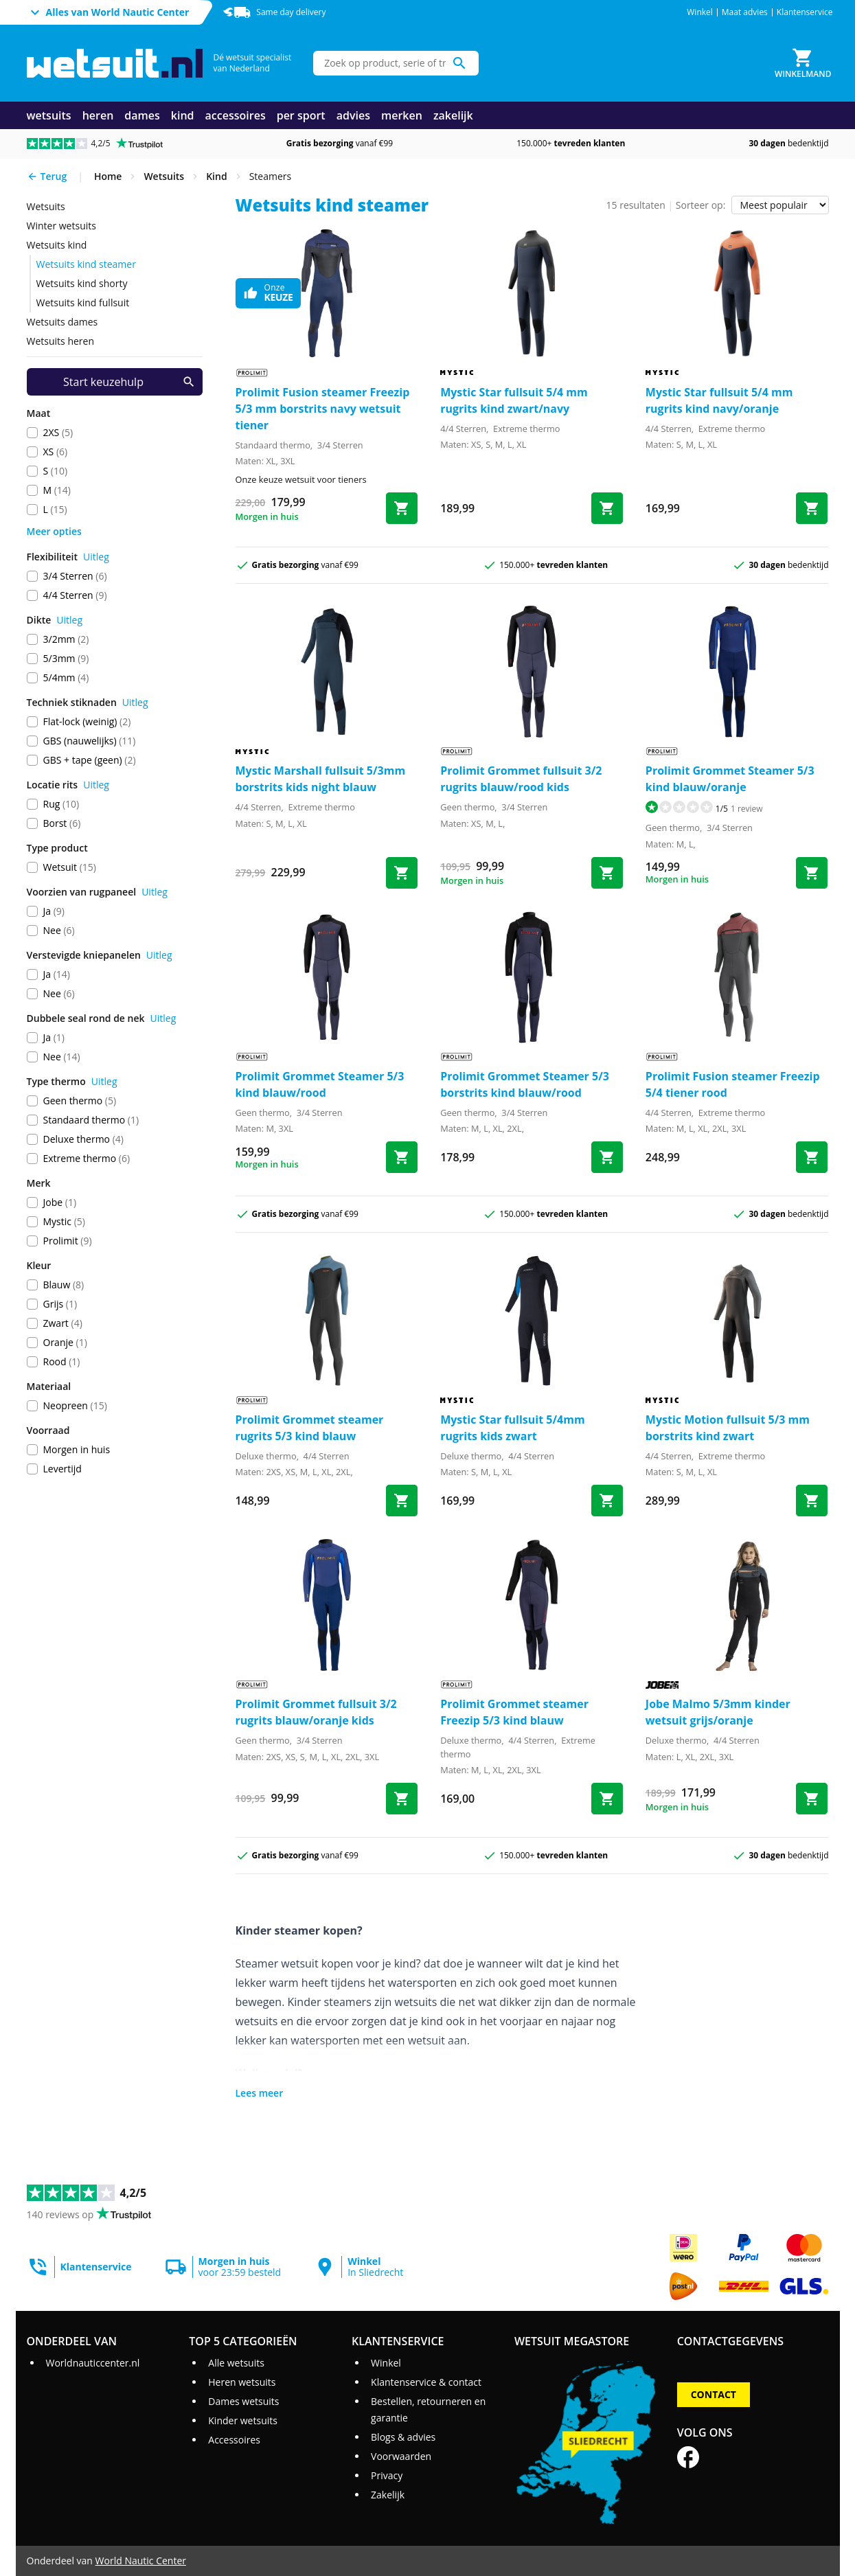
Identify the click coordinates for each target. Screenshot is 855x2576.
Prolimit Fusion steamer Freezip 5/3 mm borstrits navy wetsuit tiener (323, 409)
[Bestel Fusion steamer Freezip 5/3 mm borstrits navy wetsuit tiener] (401, 508)
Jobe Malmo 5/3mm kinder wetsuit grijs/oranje (718, 1712)
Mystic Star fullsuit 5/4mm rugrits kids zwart (512, 1428)
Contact (713, 2394)
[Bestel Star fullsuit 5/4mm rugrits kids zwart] (607, 1500)
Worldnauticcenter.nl (92, 2362)
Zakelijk (387, 2494)
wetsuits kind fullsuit (83, 302)
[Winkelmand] (803, 63)
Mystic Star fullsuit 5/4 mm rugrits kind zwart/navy (514, 400)
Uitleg (96, 556)
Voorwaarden (401, 2456)
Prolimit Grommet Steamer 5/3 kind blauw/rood (320, 1084)
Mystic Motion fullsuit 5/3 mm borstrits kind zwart (728, 1428)
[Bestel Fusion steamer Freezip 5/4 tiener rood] (811, 1157)
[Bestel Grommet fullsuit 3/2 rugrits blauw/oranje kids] (401, 1798)
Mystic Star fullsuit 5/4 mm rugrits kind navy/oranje (719, 400)
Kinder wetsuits (242, 2420)
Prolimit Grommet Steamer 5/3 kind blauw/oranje (730, 779)
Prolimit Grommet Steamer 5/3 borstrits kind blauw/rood (524, 1084)
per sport (301, 115)
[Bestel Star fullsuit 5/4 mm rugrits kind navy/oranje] (811, 508)
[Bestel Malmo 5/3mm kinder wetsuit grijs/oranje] (811, 1798)
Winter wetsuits (61, 225)
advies (353, 115)
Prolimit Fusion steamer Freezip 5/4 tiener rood (733, 1084)
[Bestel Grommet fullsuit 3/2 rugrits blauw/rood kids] (607, 872)
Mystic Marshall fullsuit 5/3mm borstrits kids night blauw (321, 779)
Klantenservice (805, 12)
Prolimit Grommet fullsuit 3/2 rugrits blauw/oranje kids (316, 1712)
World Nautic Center (140, 2560)
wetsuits (49, 115)
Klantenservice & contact (426, 2382)
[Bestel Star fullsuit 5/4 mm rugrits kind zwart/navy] (607, 508)
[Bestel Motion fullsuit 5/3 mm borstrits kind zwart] (811, 1500)
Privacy (386, 2475)
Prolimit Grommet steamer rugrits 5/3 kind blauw (310, 1428)
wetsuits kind (57, 244)
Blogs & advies (403, 2436)
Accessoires (234, 2439)
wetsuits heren (61, 340)
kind (182, 115)
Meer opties (54, 531)
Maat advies (745, 12)
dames (142, 115)
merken (401, 115)
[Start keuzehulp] (115, 382)
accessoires (235, 115)
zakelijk (453, 115)
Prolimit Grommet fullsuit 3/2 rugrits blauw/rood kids (521, 779)
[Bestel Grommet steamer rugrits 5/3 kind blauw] (401, 1500)
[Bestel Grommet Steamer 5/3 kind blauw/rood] (401, 1157)
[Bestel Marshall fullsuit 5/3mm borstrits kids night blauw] (401, 872)
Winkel (700, 12)
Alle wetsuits (236, 2362)
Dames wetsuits (243, 2401)
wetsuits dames (62, 321)
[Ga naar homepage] (115, 63)
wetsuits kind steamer (86, 264)
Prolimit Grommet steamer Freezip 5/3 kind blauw (514, 1712)
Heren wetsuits (241, 2382)
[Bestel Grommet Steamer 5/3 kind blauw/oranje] (811, 872)
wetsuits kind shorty (82, 283)
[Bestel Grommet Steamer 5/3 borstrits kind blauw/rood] (607, 1157)
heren (98, 115)
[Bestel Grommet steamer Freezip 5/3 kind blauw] (607, 1798)
